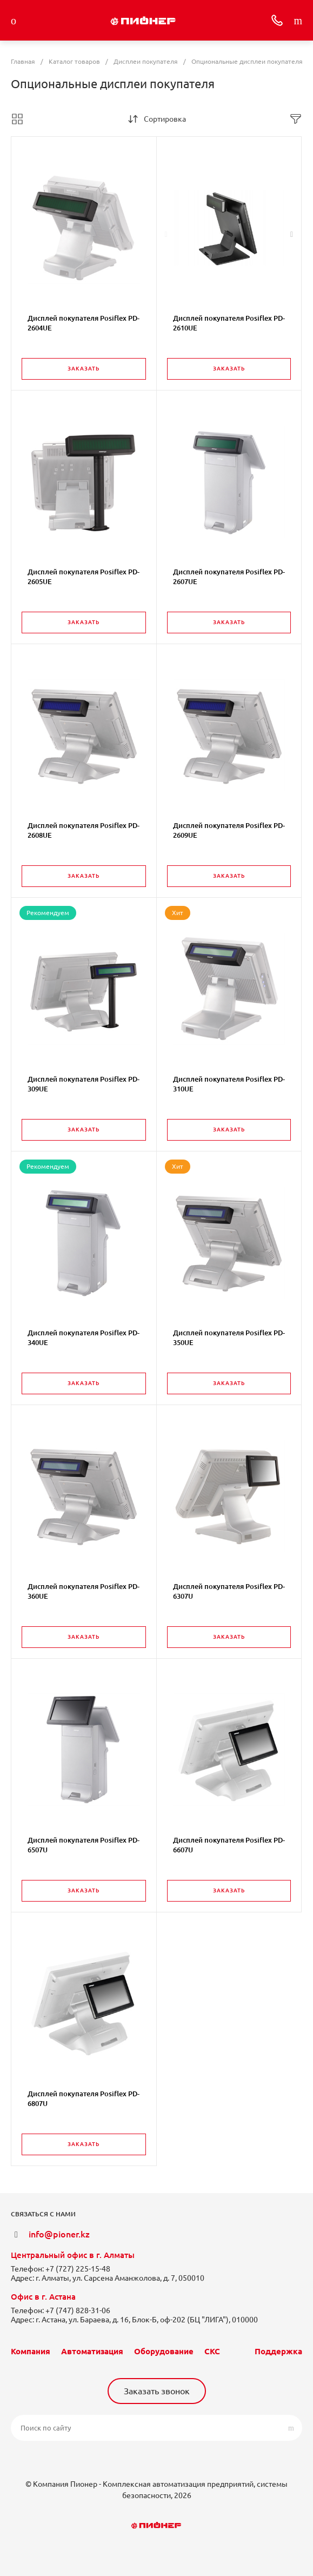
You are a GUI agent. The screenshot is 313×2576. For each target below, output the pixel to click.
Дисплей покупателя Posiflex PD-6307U (229, 1591)
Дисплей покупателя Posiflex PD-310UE (229, 1083)
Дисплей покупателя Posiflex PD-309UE (83, 1083)
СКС (212, 2351)
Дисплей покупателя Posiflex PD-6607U (229, 1844)
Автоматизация (92, 2351)
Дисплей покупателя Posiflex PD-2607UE (229, 576)
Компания (30, 2351)
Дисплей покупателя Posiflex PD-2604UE (83, 323)
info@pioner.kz (59, 2234)
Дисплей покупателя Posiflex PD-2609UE (229, 830)
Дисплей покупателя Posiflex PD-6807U (83, 2098)
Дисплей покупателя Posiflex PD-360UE (83, 1591)
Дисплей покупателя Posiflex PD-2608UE (83, 830)
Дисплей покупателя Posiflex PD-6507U (83, 1844)
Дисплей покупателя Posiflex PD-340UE (83, 1337)
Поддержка (278, 2351)
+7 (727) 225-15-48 (77, 2268)
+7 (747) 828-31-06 (77, 2310)
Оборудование (164, 2351)
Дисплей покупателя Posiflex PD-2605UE (83, 576)
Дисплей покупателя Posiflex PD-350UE (229, 1337)
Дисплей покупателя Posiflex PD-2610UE (229, 323)
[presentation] (166, 234)
